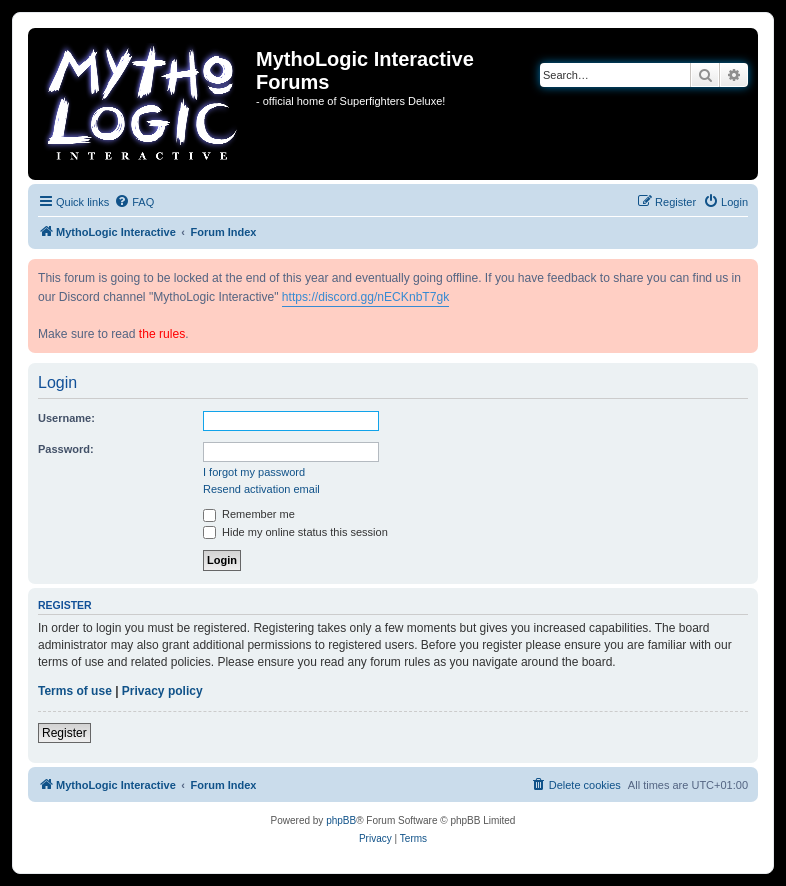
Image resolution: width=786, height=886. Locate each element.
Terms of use (75, 691)
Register (64, 733)
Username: (66, 418)
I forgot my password (254, 472)
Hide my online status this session (295, 532)
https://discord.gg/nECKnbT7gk (365, 297)
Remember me (249, 514)
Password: (66, 449)
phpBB (341, 820)
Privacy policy (162, 691)
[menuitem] (134, 202)
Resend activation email (261, 489)
